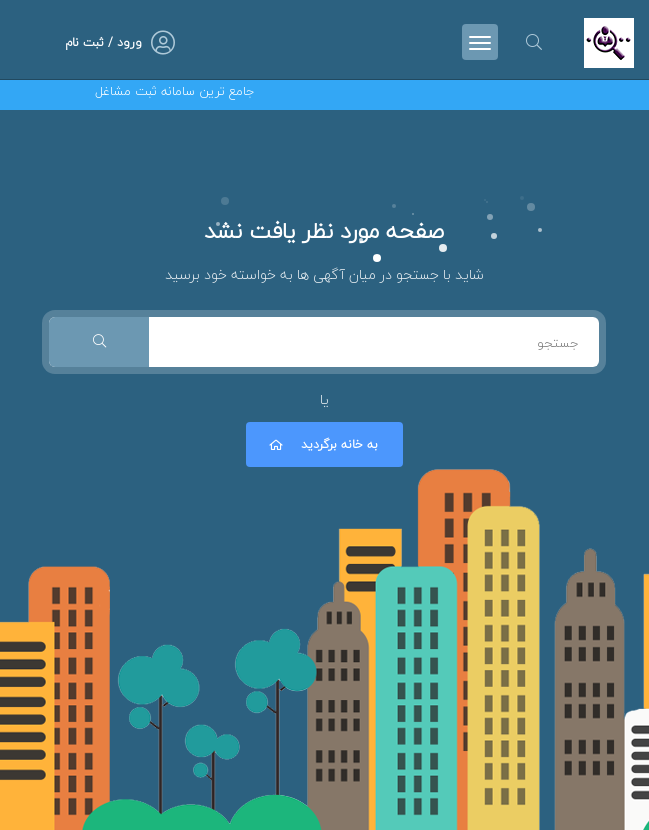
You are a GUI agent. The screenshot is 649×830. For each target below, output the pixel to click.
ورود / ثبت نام (103, 42)
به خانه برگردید (322, 444)
